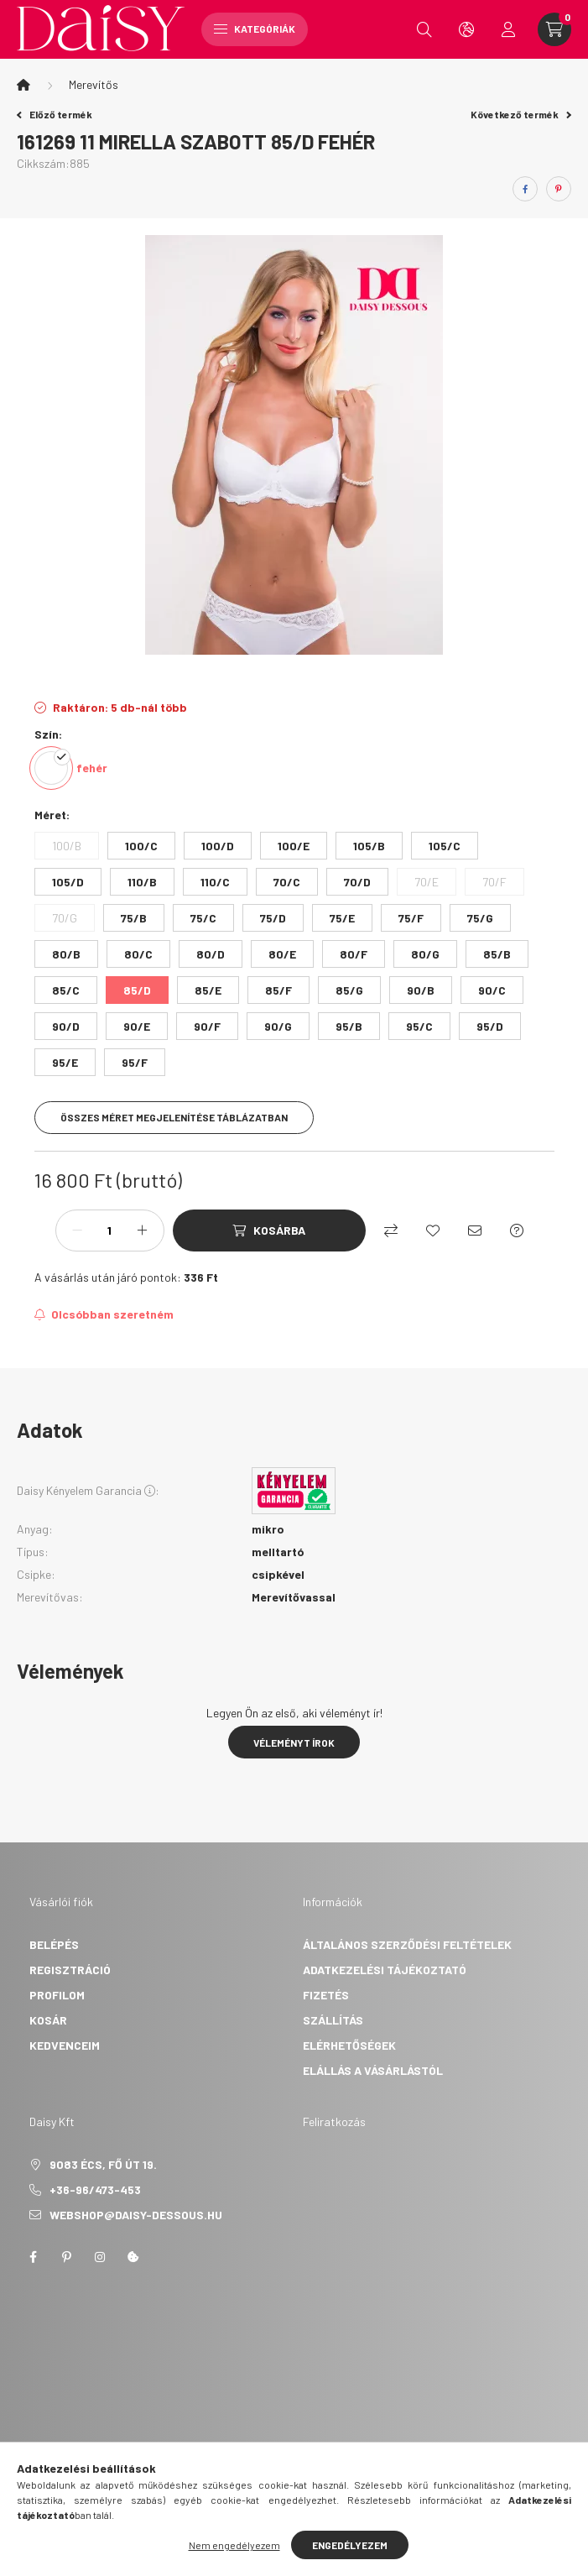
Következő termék (521, 114)
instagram (100, 2257)
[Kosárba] (269, 1230)
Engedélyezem (350, 2545)
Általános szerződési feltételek (407, 1944)
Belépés (54, 1944)
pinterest (66, 2257)
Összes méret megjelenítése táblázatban (174, 1117)
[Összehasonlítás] (391, 1230)
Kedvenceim (64, 2045)
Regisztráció (70, 1969)
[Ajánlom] (475, 1230)
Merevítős (93, 84)
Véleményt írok (294, 1742)
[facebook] (525, 188)
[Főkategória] (23, 85)
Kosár (48, 2020)
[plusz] (142, 1230)
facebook (32, 2257)
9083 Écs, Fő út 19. (103, 2164)
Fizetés (326, 1995)
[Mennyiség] (110, 1230)
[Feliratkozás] (104, 1314)
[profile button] (508, 29)
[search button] (424, 29)
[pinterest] (558, 188)
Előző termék (54, 114)
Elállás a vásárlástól (373, 2070)
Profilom (57, 1995)
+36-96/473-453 (95, 2189)
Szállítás (333, 2020)
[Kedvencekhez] (433, 1230)
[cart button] (554, 29)
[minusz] (77, 1230)
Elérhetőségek (349, 2045)
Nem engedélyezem (234, 2545)
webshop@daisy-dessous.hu (135, 2215)
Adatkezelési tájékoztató (384, 1969)
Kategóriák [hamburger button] (254, 28)
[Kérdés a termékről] (516, 1230)
